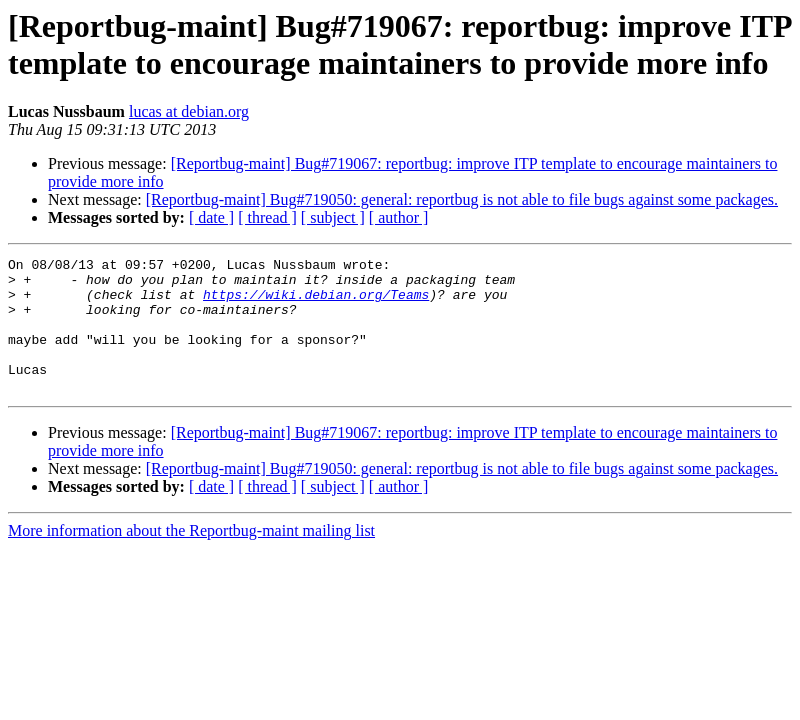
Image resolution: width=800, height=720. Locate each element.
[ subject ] (333, 217)
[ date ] (211, 217)
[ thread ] (267, 217)
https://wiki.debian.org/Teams (316, 303)
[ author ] (399, 217)
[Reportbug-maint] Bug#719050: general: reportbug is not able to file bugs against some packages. (462, 199)
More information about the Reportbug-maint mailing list (191, 557)
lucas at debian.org (189, 111)
